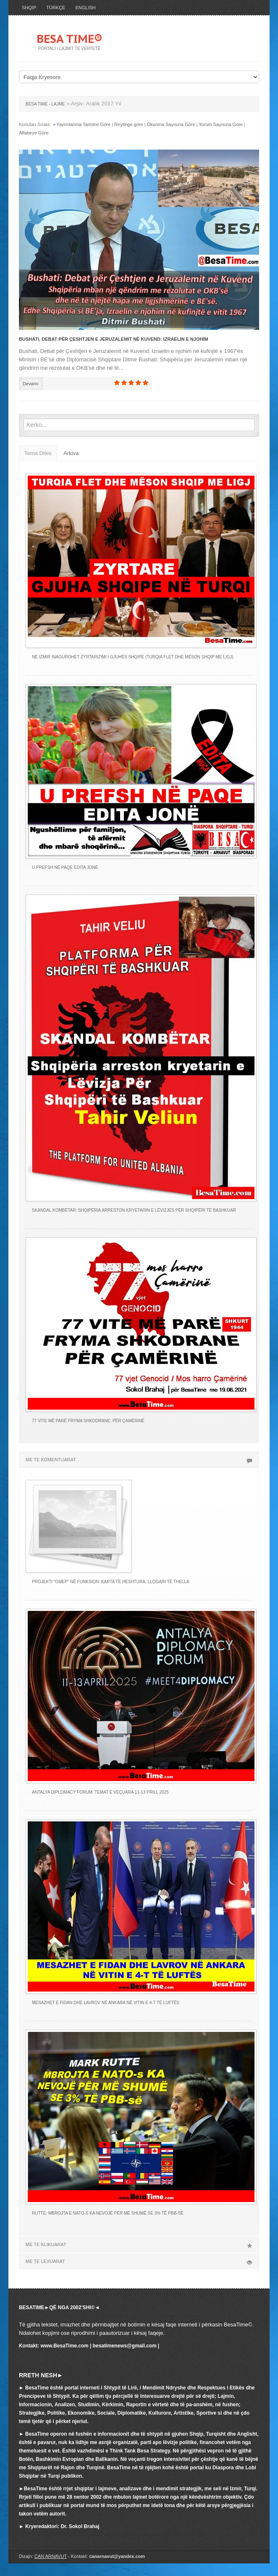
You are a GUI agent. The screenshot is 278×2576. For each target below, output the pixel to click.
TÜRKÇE (55, 7)
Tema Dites (38, 453)
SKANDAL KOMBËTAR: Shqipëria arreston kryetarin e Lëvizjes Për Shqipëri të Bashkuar (134, 1210)
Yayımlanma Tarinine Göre (83, 124)
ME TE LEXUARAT (139, 2261)
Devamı (31, 383)
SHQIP (29, 7)
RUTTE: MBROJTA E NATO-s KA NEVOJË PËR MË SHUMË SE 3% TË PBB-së (108, 2213)
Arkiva (71, 453)
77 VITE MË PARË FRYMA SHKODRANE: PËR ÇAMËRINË (88, 1420)
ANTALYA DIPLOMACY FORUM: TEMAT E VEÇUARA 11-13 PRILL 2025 (100, 1792)
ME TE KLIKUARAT (139, 2244)
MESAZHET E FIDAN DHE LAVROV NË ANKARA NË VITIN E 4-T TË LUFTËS (105, 2002)
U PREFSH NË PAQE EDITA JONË (65, 867)
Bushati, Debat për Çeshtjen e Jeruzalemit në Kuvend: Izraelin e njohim (113, 339)
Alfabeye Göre (33, 132)
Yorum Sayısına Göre (221, 124)
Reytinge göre (128, 124)
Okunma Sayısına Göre (171, 124)
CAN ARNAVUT (50, 2556)
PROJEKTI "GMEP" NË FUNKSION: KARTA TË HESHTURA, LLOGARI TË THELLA (110, 1581)
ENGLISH (85, 7)
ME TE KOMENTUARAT (139, 1459)
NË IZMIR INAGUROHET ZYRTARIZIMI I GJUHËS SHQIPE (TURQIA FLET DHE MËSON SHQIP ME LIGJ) (132, 657)
